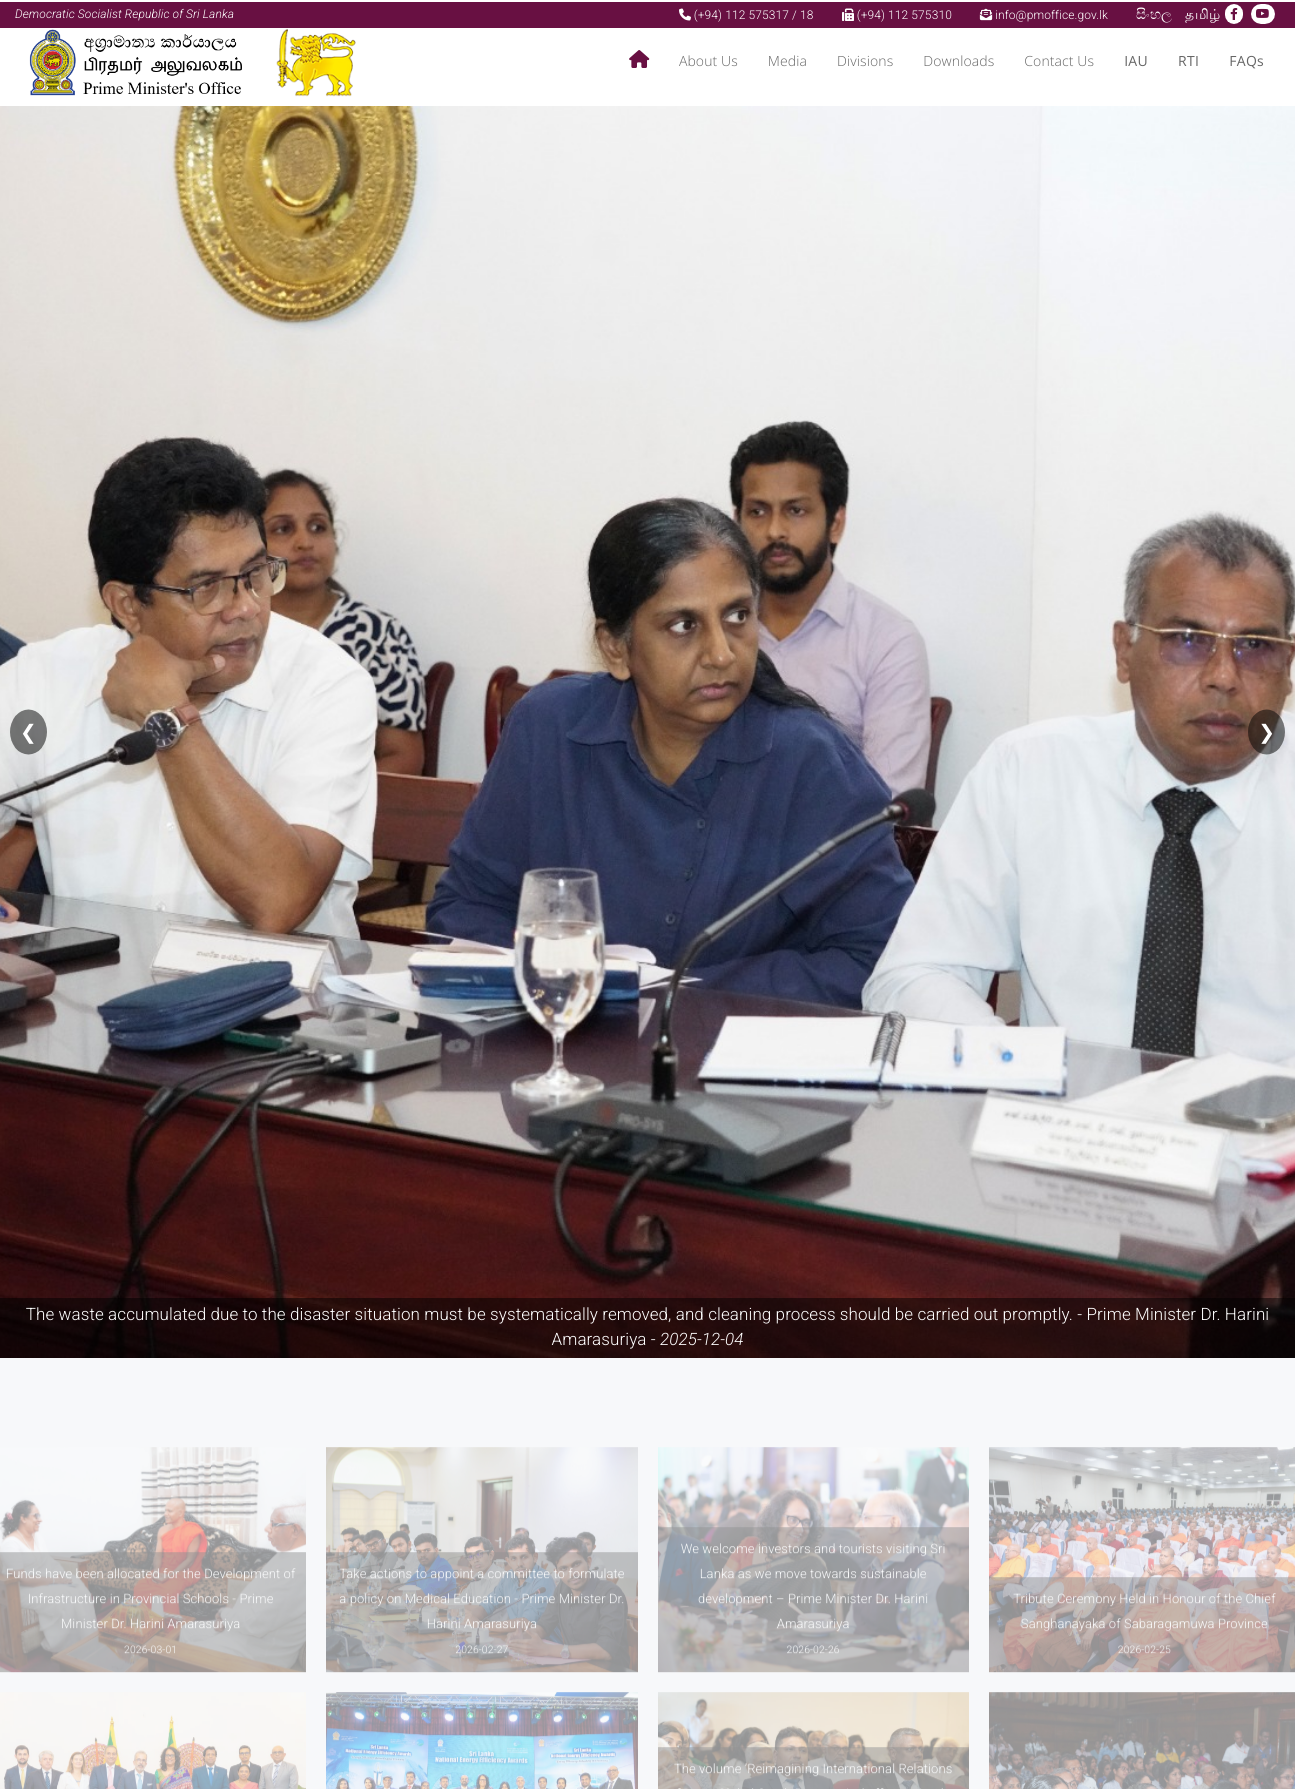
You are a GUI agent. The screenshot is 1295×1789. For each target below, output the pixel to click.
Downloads (958, 60)
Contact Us (1059, 60)
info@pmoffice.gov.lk (1044, 13)
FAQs (1246, 60)
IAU (1136, 60)
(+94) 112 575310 (897, 13)
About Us (708, 60)
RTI (1188, 60)
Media (787, 60)
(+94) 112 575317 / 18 (746, 13)
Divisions (865, 60)
